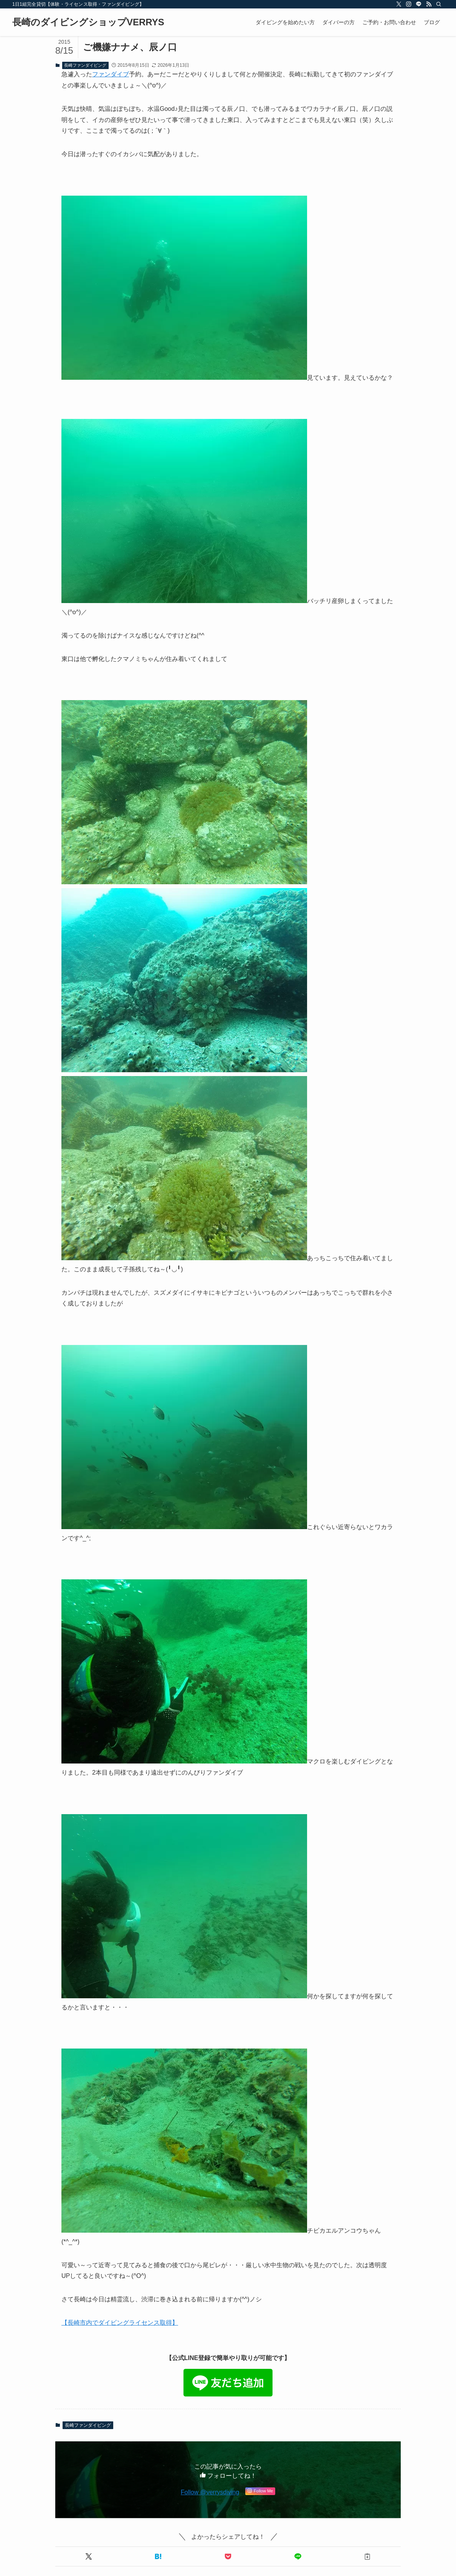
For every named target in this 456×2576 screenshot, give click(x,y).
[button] (88, 2556)
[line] (419, 4)
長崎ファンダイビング (85, 65)
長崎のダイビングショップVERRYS (88, 22)
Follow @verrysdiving (210, 2492)
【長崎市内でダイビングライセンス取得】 (119, 2322)
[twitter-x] (399, 4)
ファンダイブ (110, 74)
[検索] (439, 4)
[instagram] (409, 4)
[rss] (429, 4)
